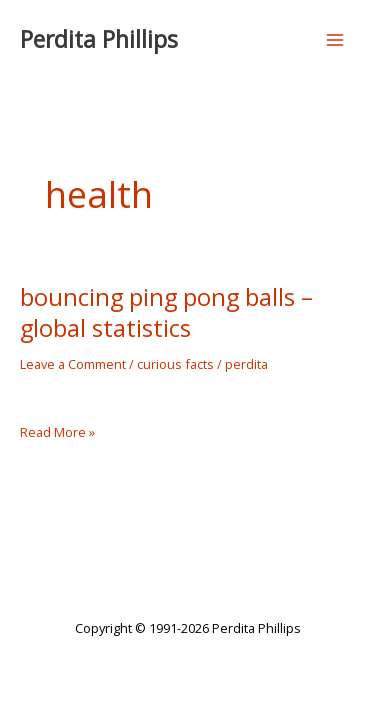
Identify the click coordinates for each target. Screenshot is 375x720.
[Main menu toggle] (335, 39)
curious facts (175, 364)
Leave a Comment (73, 364)
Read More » (57, 432)
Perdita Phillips (99, 39)
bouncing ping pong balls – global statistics (166, 312)
